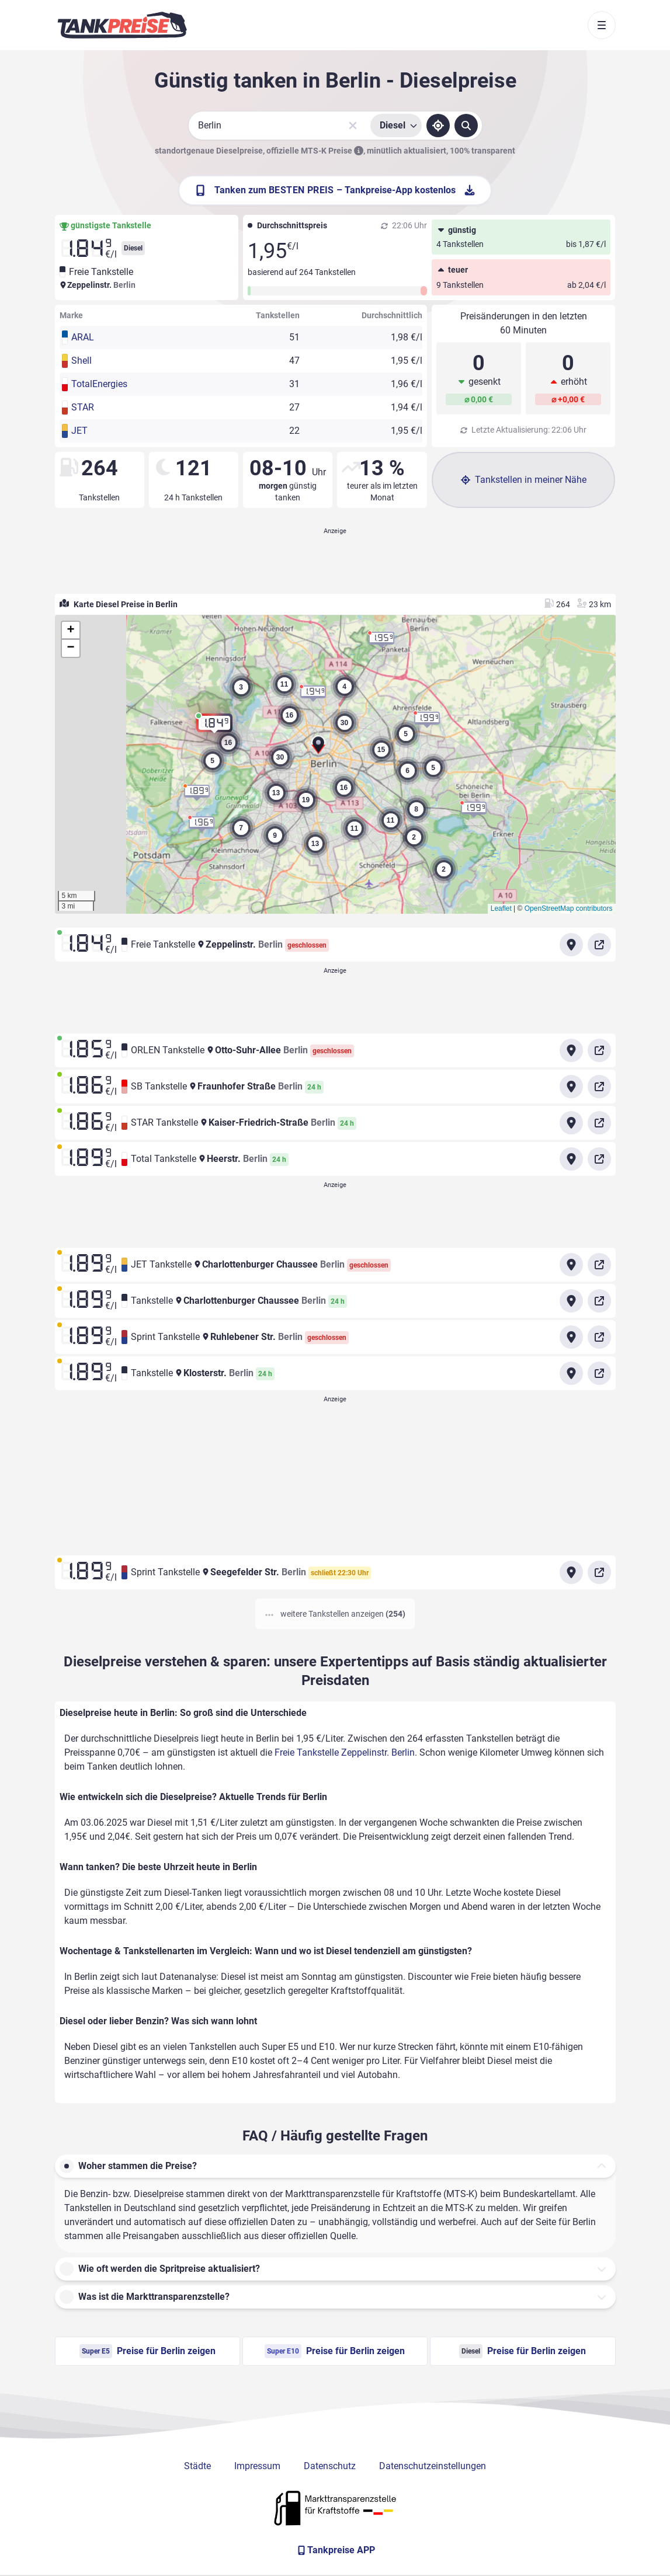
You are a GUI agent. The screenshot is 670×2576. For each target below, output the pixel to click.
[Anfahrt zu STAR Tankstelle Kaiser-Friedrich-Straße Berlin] (571, 1122)
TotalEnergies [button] (99, 383)
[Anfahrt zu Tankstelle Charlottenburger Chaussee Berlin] (571, 1301)
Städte (197, 2465)
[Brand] (122, 25)
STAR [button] (82, 407)
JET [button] (79, 430)
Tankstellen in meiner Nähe (523, 479)
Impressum (257, 2465)
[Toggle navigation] (602, 25)
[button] (318, 747)
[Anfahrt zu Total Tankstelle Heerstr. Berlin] (571, 1159)
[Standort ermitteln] (438, 125)
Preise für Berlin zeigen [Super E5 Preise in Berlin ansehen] (147, 2351)
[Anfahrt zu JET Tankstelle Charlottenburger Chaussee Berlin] (571, 1264)
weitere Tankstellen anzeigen (335, 1614)
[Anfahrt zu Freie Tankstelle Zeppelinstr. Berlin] (571, 944)
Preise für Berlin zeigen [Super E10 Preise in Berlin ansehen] (335, 2351)
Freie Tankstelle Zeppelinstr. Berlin (345, 1752)
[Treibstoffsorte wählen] (396, 125)
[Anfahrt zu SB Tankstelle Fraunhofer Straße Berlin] (571, 1086)
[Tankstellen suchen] (466, 125)
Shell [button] (81, 360)
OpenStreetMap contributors (569, 908)
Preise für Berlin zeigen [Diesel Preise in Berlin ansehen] (522, 2351)
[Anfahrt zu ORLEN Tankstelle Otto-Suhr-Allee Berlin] (571, 1050)
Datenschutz (330, 2465)
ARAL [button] (82, 337)
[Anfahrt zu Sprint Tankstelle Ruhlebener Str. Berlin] (571, 1337)
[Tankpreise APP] (335, 2550)
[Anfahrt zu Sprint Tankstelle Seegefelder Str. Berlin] (571, 1572)
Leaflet (501, 908)
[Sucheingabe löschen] (353, 125)
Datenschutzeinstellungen (432, 2465)
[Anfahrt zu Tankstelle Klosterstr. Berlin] (571, 1373)
